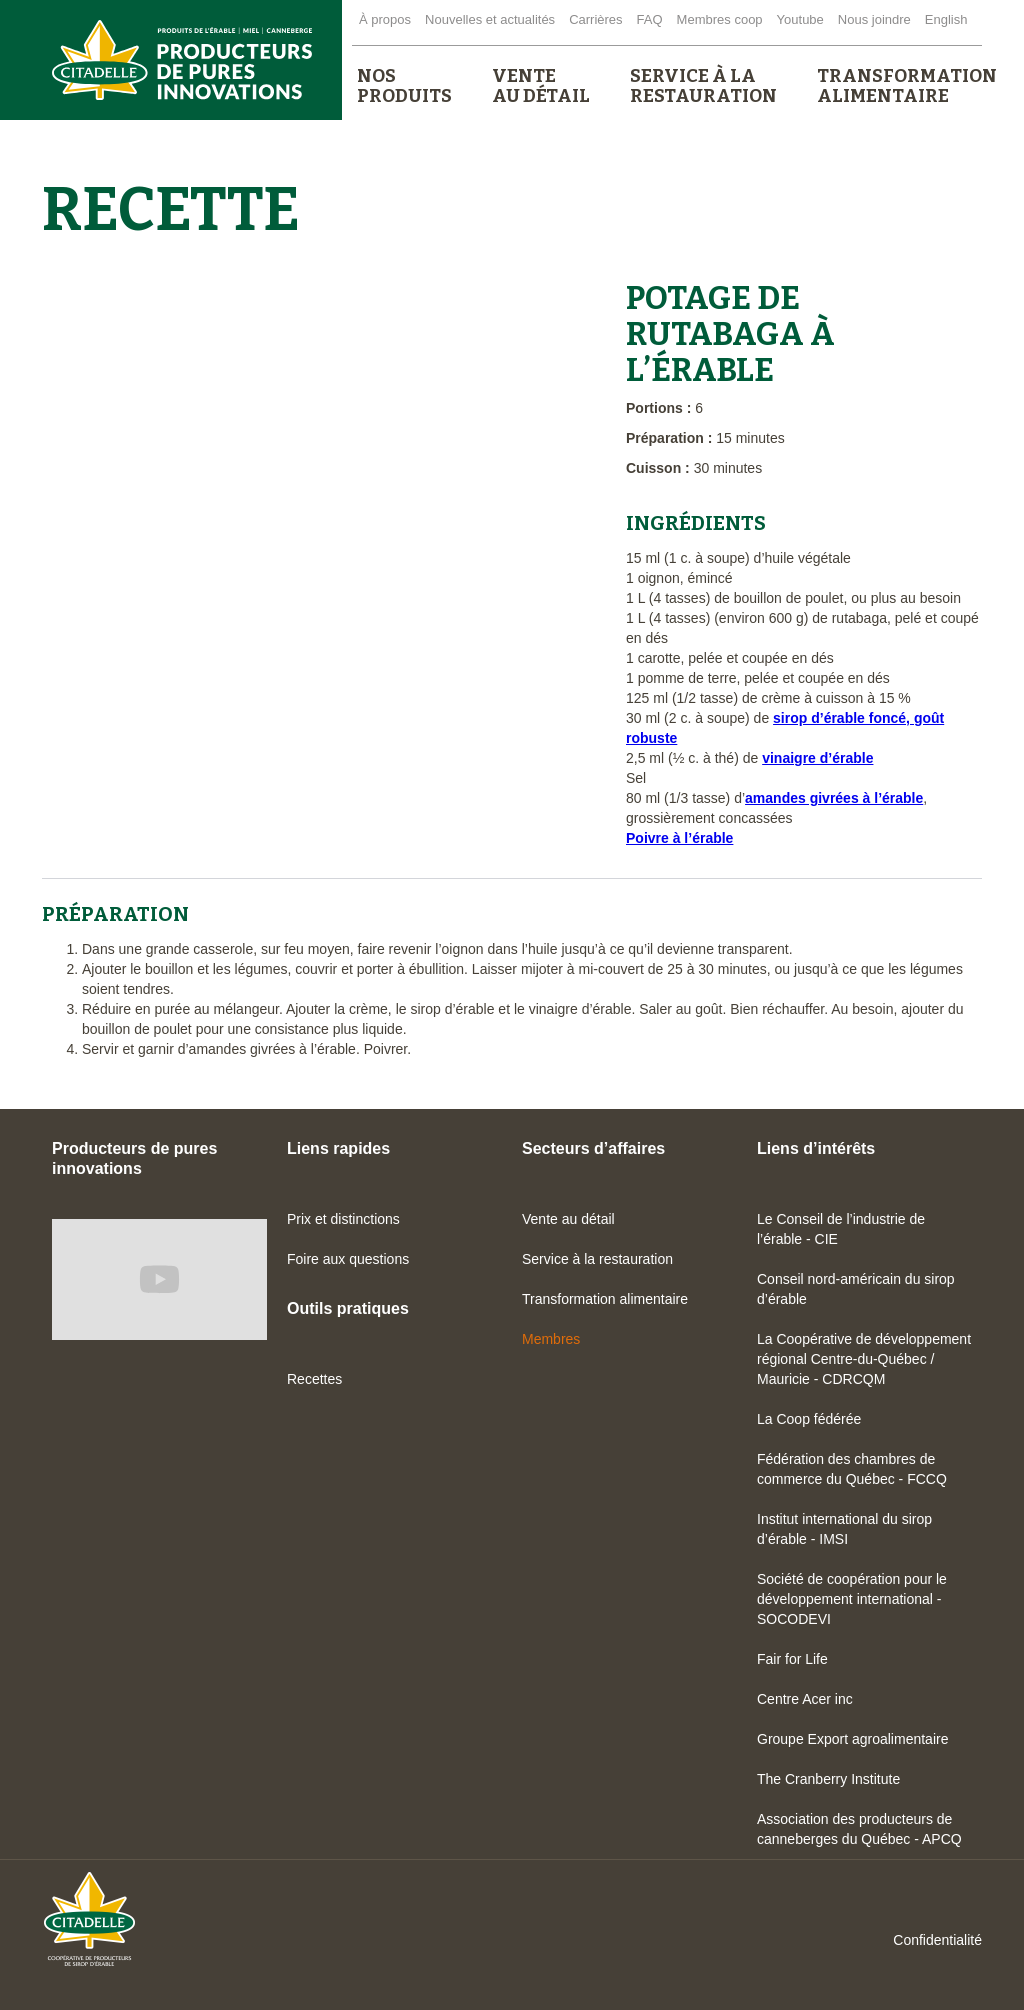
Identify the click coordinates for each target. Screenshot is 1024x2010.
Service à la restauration (597, 1259)
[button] (404, 86)
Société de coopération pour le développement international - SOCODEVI (852, 1599)
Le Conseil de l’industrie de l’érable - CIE (841, 1229)
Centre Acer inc (805, 1699)
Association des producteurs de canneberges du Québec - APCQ (859, 1829)
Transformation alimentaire (605, 1299)
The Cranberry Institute (828, 1779)
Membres (551, 1339)
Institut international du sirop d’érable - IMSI (844, 1529)
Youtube (800, 19)
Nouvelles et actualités (490, 19)
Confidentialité (937, 1940)
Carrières (595, 19)
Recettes (314, 1379)
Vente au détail (568, 1219)
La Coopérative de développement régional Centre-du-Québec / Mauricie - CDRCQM (864, 1359)
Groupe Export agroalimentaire (852, 1739)
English (946, 19)
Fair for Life (792, 1659)
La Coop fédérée (809, 1419)
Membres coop (720, 19)
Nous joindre (874, 19)
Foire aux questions (348, 1259)
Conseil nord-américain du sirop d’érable (856, 1289)
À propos (385, 19)
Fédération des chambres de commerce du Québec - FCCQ (852, 1469)
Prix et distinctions (343, 1219)
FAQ (650, 19)
